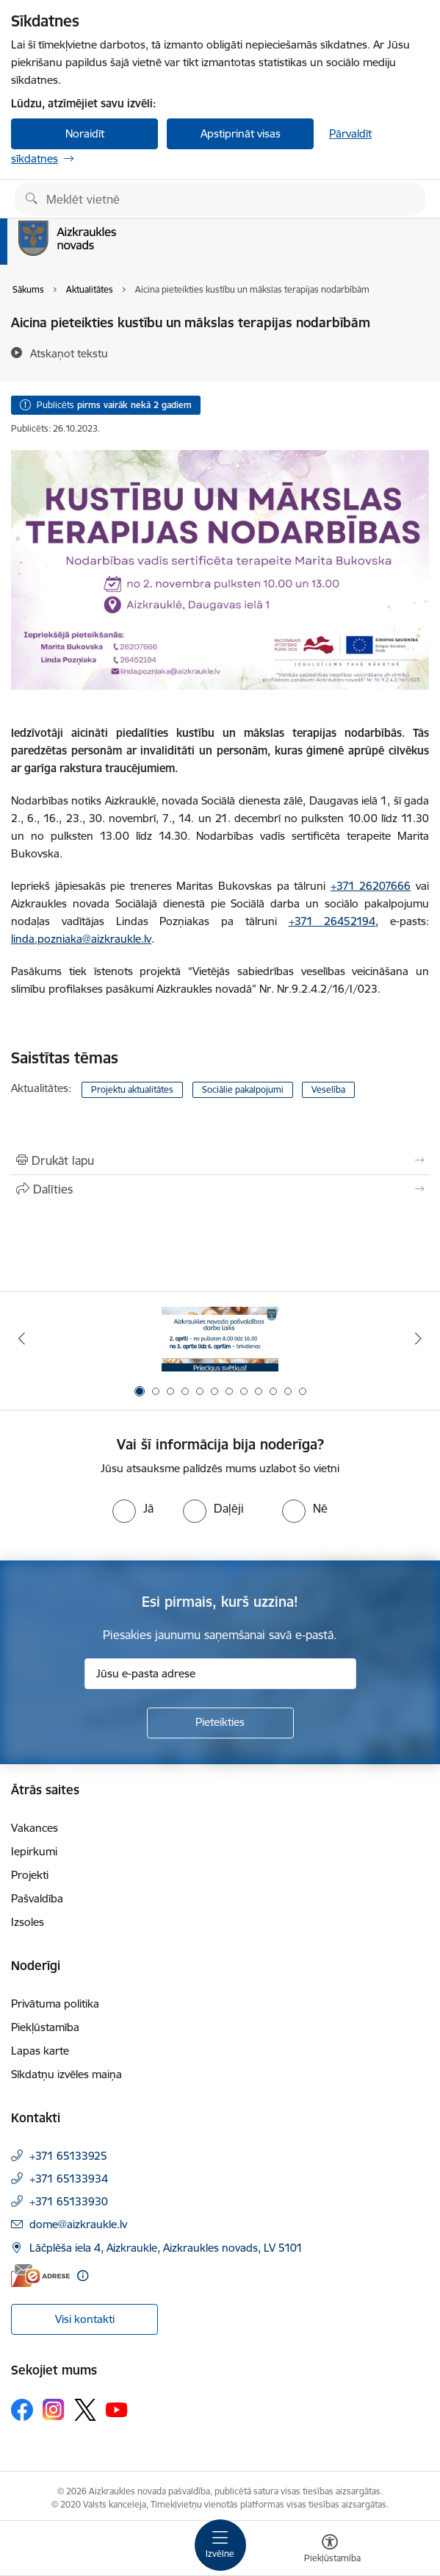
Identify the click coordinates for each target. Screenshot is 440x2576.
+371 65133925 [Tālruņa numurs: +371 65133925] (68, 2156)
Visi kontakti (85, 2319)
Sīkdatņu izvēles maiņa (66, 2074)
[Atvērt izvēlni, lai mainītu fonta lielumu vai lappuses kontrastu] (330, 2550)
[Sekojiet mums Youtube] (117, 2409)
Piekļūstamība (45, 2027)
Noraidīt (84, 133)
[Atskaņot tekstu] (69, 353)
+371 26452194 (332, 921)
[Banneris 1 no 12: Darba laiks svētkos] (220, 1339)
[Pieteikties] (220, 1723)
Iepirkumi (34, 1851)
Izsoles (27, 1922)
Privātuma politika (55, 2004)
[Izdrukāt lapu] (220, 1160)
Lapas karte (40, 2051)
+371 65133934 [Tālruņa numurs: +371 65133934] (68, 2179)
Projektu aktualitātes (132, 1089)
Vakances (34, 1828)
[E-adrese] (40, 2275)
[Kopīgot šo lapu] (220, 1189)
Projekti (29, 1875)
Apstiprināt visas (241, 133)
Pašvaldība (37, 1898)
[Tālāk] (418, 1338)
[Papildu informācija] (82, 2275)
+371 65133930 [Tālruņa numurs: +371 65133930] (68, 2201)
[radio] (133, 1508)
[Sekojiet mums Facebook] (22, 2410)
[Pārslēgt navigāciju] (220, 2545)
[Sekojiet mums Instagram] (54, 2409)
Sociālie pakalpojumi (243, 1089)
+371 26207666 (371, 886)
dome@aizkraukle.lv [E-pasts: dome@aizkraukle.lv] (78, 2224)
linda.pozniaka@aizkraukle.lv (81, 939)
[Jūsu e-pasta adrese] (220, 1673)
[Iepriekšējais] (22, 1338)
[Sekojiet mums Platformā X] (85, 2410)
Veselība (328, 1089)
